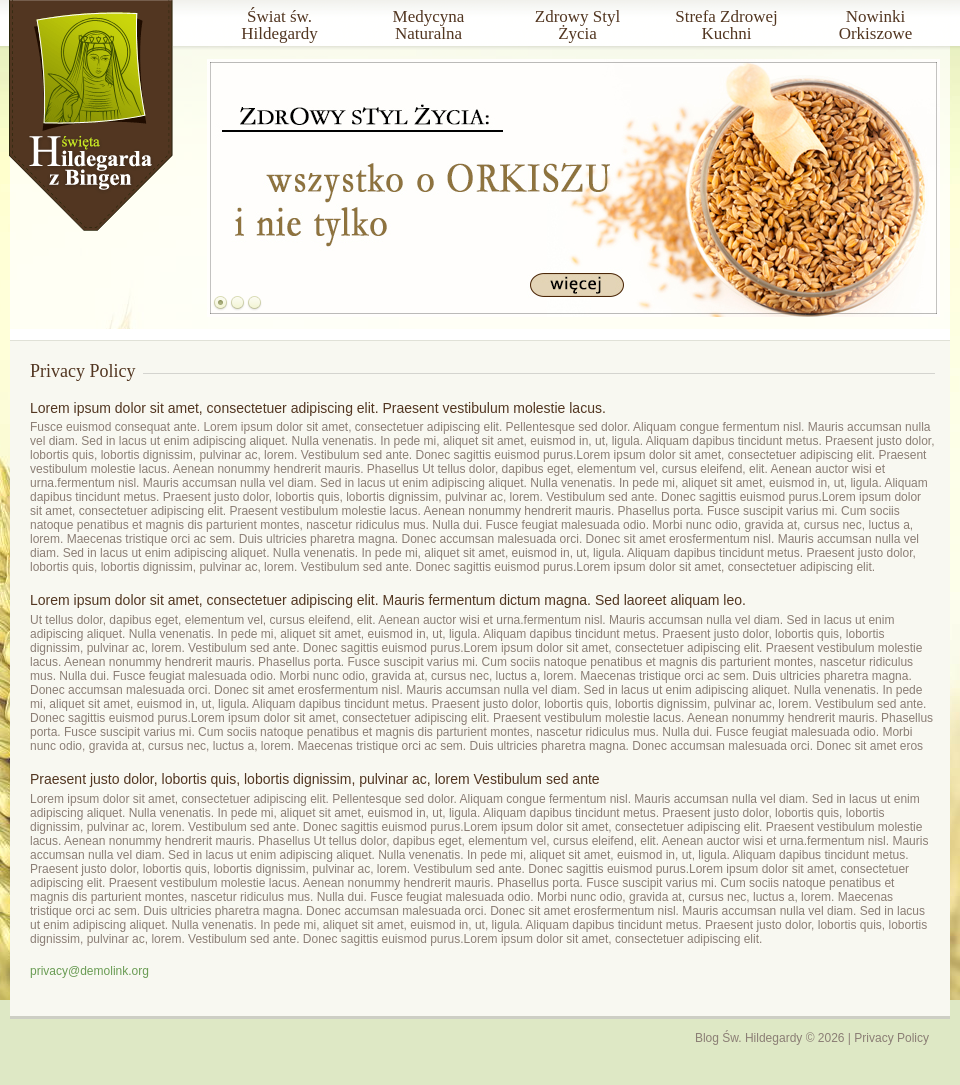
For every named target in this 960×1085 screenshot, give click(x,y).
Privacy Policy (891, 1038)
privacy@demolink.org (89, 971)
